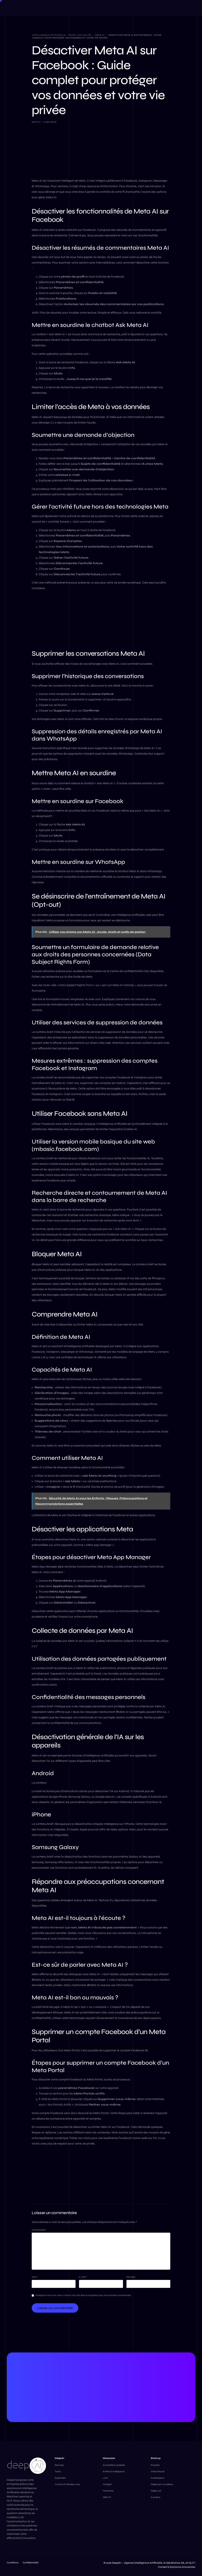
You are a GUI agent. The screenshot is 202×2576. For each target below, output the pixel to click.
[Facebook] (159, 8)
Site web (130, 2277)
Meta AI (36, 122)
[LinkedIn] (166, 8)
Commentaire (39, 2229)
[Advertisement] (101, 152)
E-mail (83, 2277)
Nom (35, 2277)
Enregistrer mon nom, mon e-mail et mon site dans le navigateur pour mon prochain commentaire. (83, 2295)
